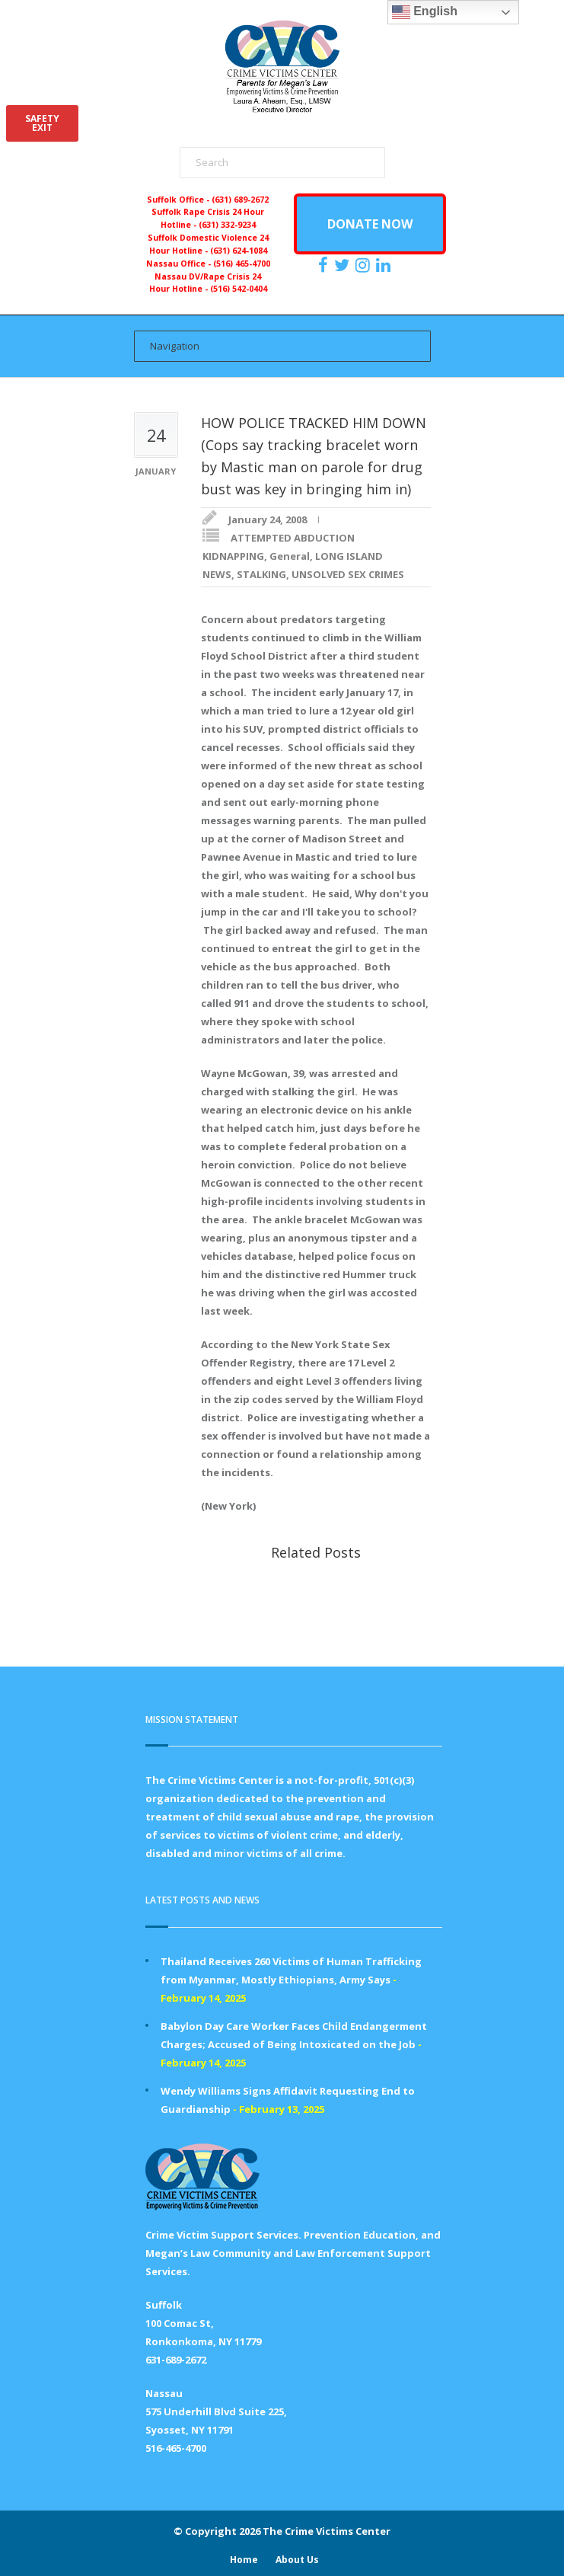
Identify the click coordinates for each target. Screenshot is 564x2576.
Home (244, 2559)
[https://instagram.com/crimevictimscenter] (364, 265)
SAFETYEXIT (42, 123)
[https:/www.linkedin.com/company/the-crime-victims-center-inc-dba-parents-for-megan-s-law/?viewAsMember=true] (385, 265)
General (289, 556)
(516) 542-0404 (238, 288)
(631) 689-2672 (240, 199)
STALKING (261, 574)
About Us (297, 2559)
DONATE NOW (370, 224)
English (424, 12)
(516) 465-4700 (241, 263)
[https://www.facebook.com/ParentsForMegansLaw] (325, 265)
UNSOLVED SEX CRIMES (348, 574)
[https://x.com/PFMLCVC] (343, 265)
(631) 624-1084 (238, 250)
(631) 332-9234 (227, 224)
